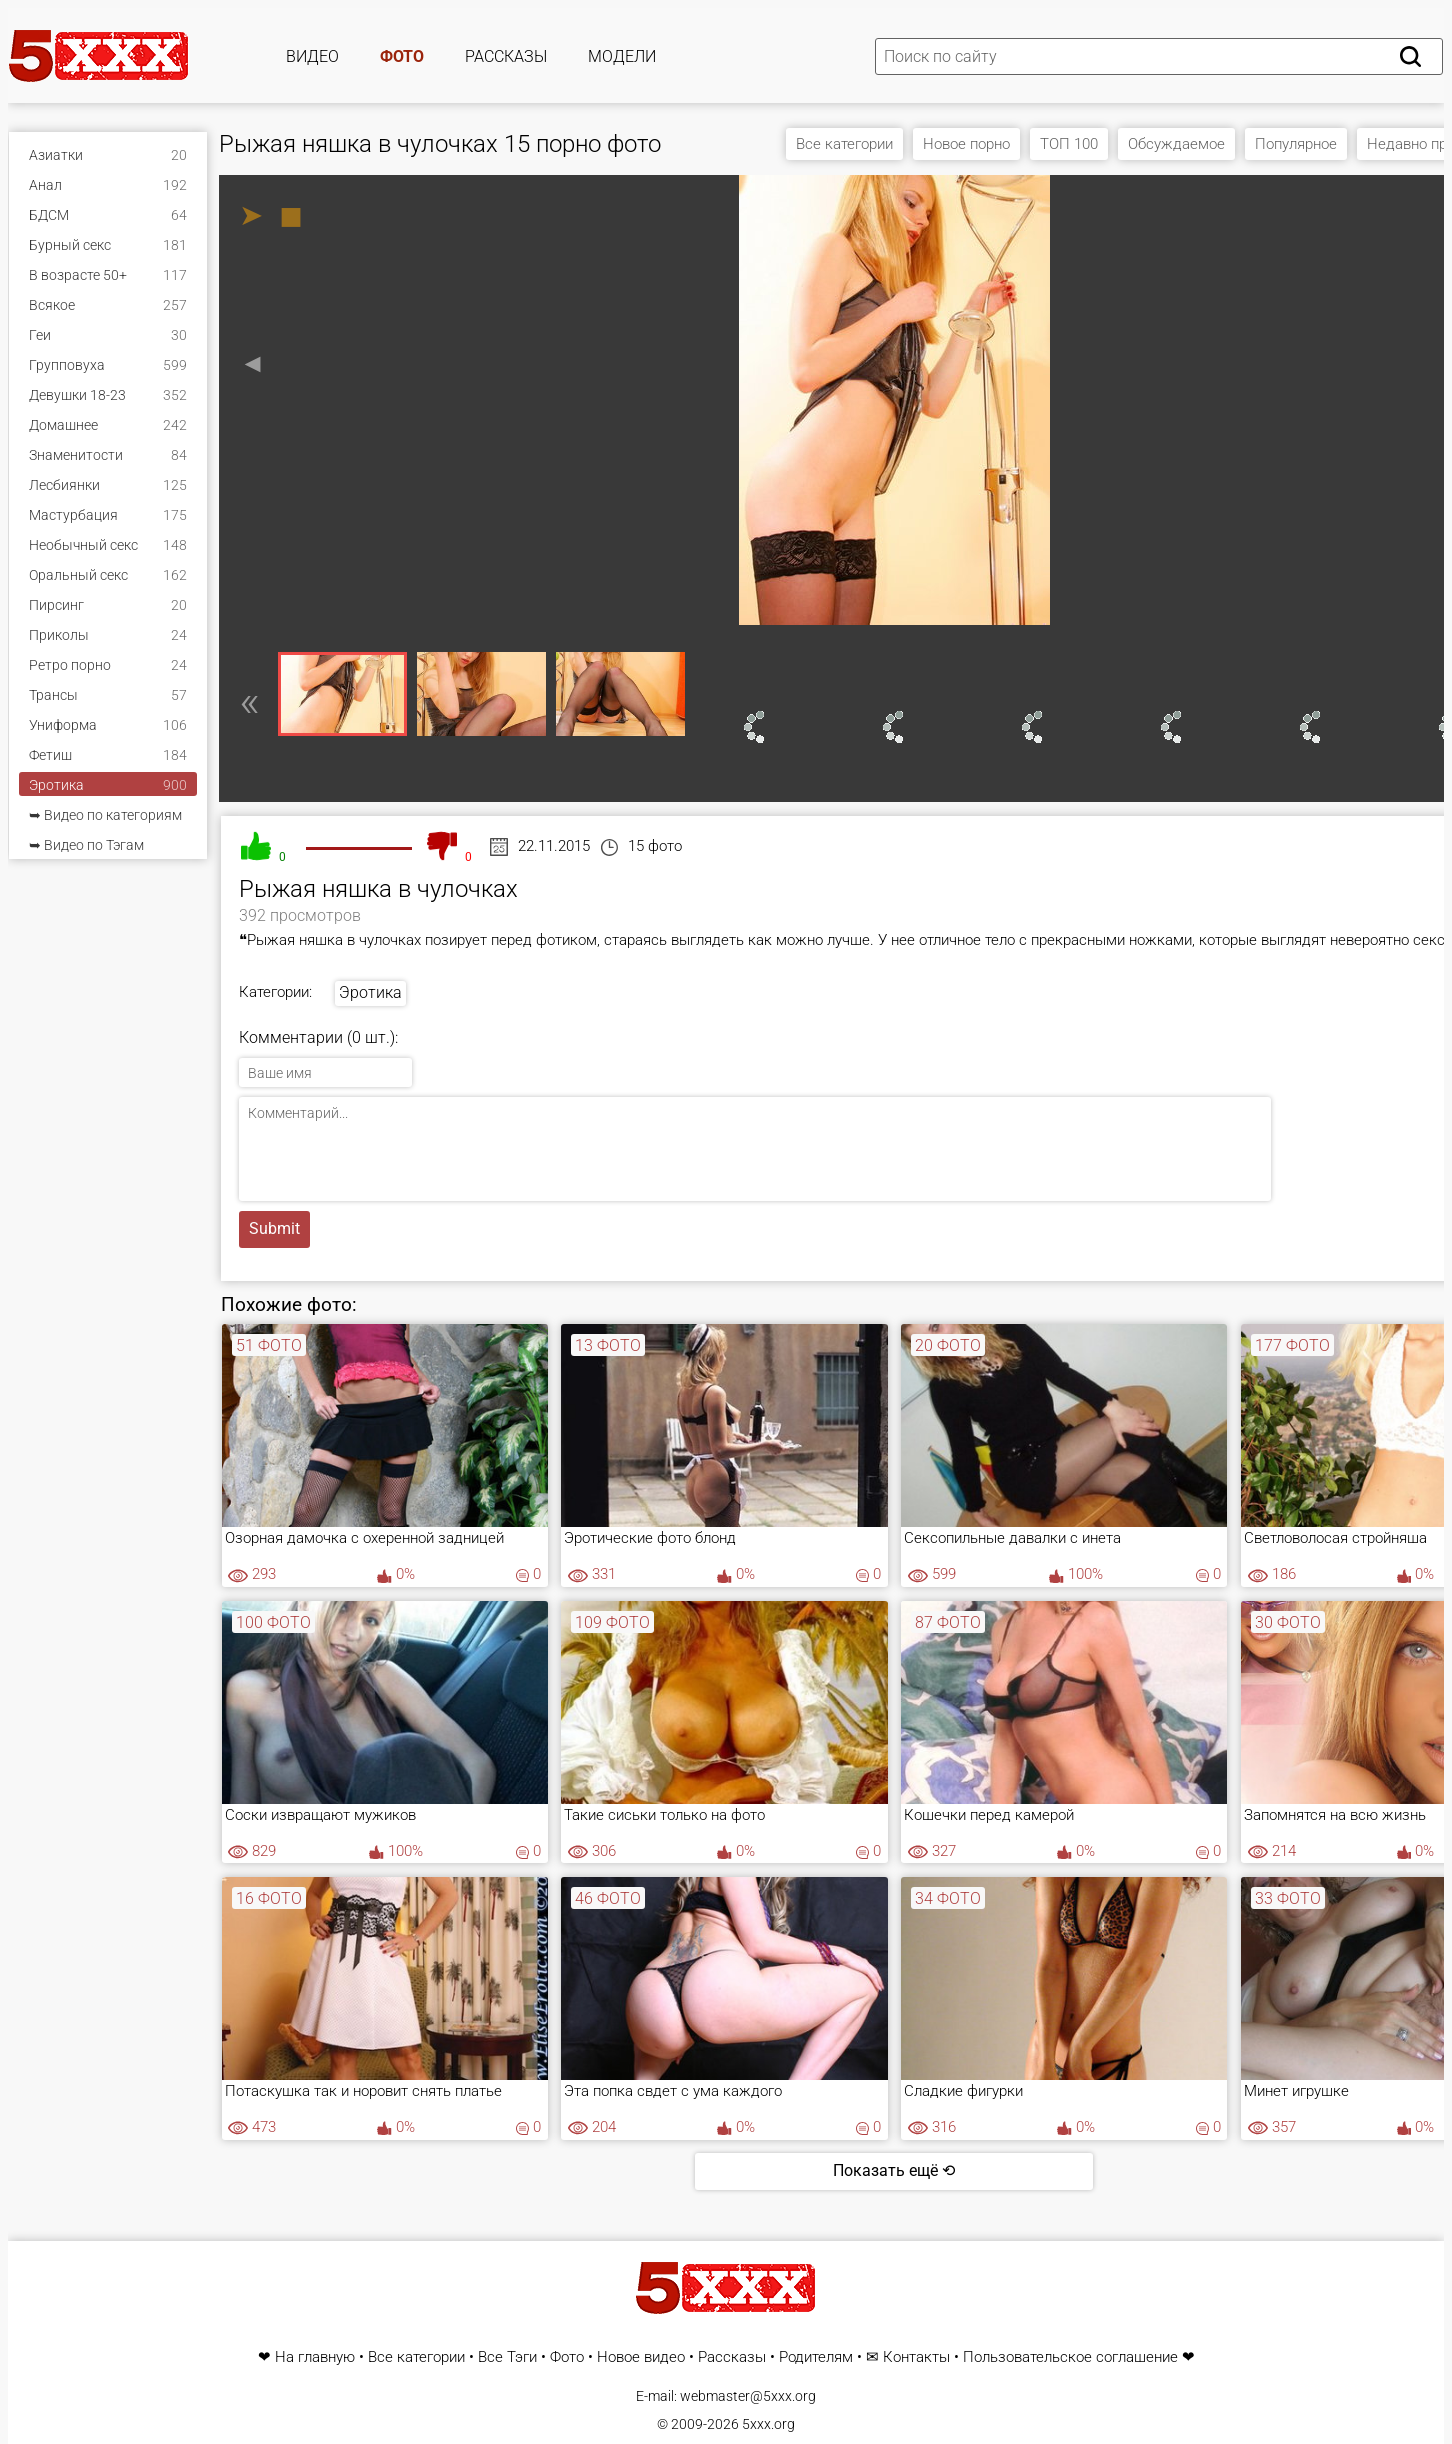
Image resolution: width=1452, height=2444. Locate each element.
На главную (315, 2357)
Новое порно (966, 144)
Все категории (844, 144)
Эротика (370, 992)
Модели (622, 56)
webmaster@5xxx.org (748, 2396)
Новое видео (641, 2357)
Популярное (1296, 144)
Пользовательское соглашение (1070, 2357)
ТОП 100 (1069, 144)
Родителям (816, 2357)
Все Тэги (507, 2357)
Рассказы (506, 56)
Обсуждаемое (1176, 144)
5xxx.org (768, 2424)
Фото (402, 56)
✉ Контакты (908, 2357)
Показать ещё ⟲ (894, 2170)
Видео (312, 56)
